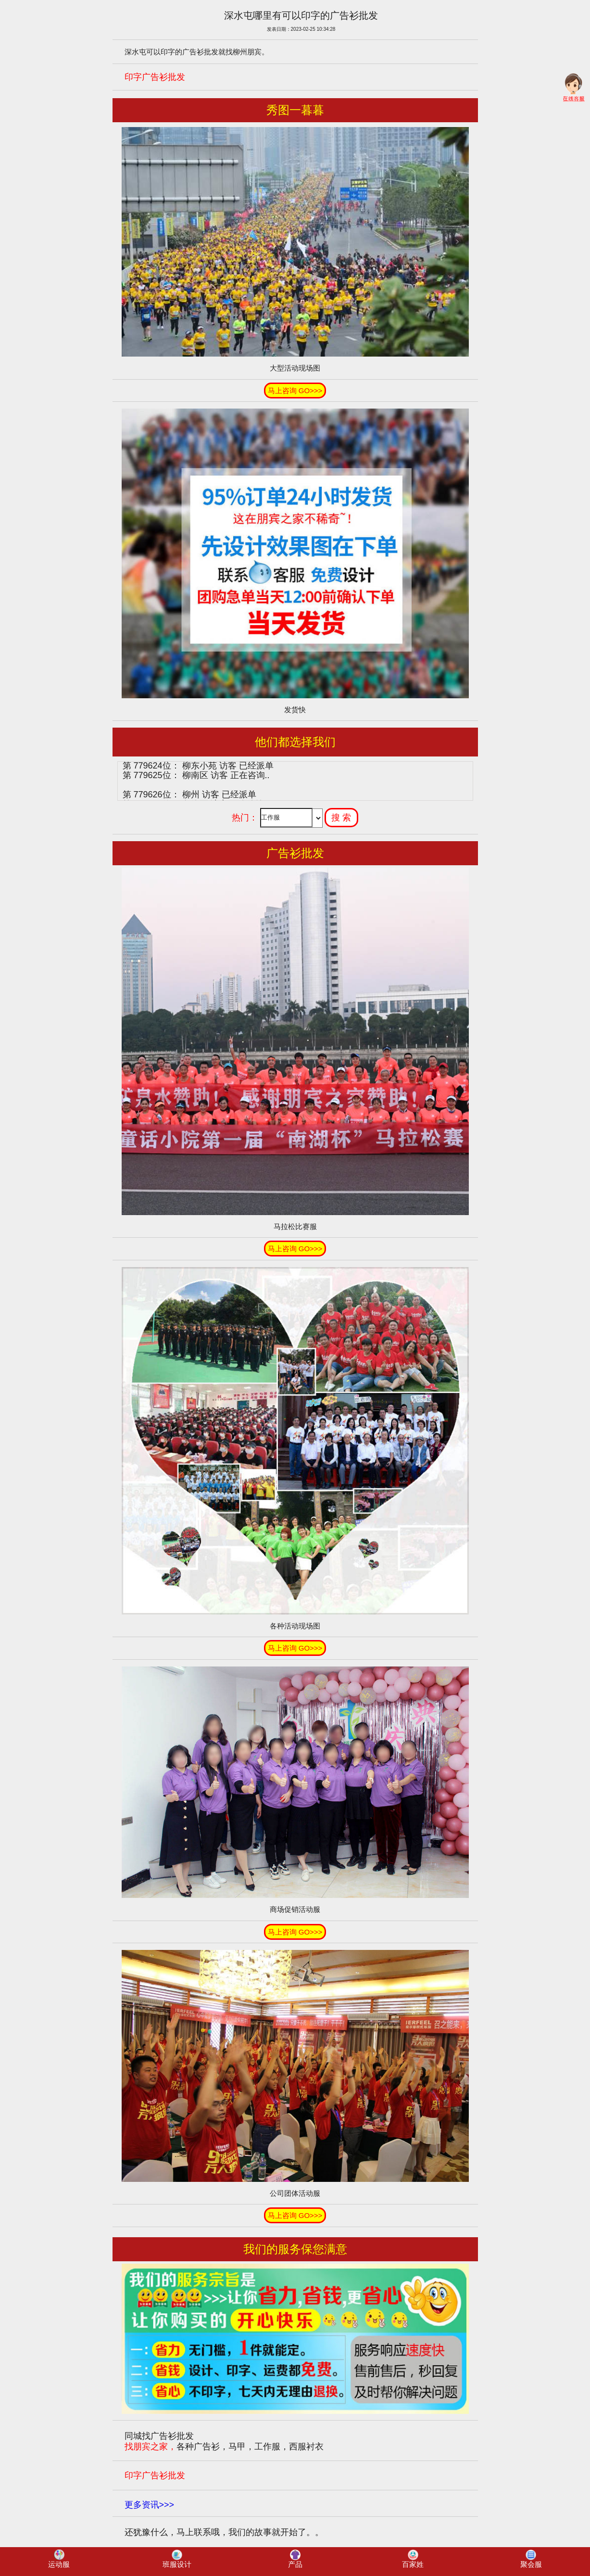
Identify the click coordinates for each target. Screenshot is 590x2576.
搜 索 (341, 817)
